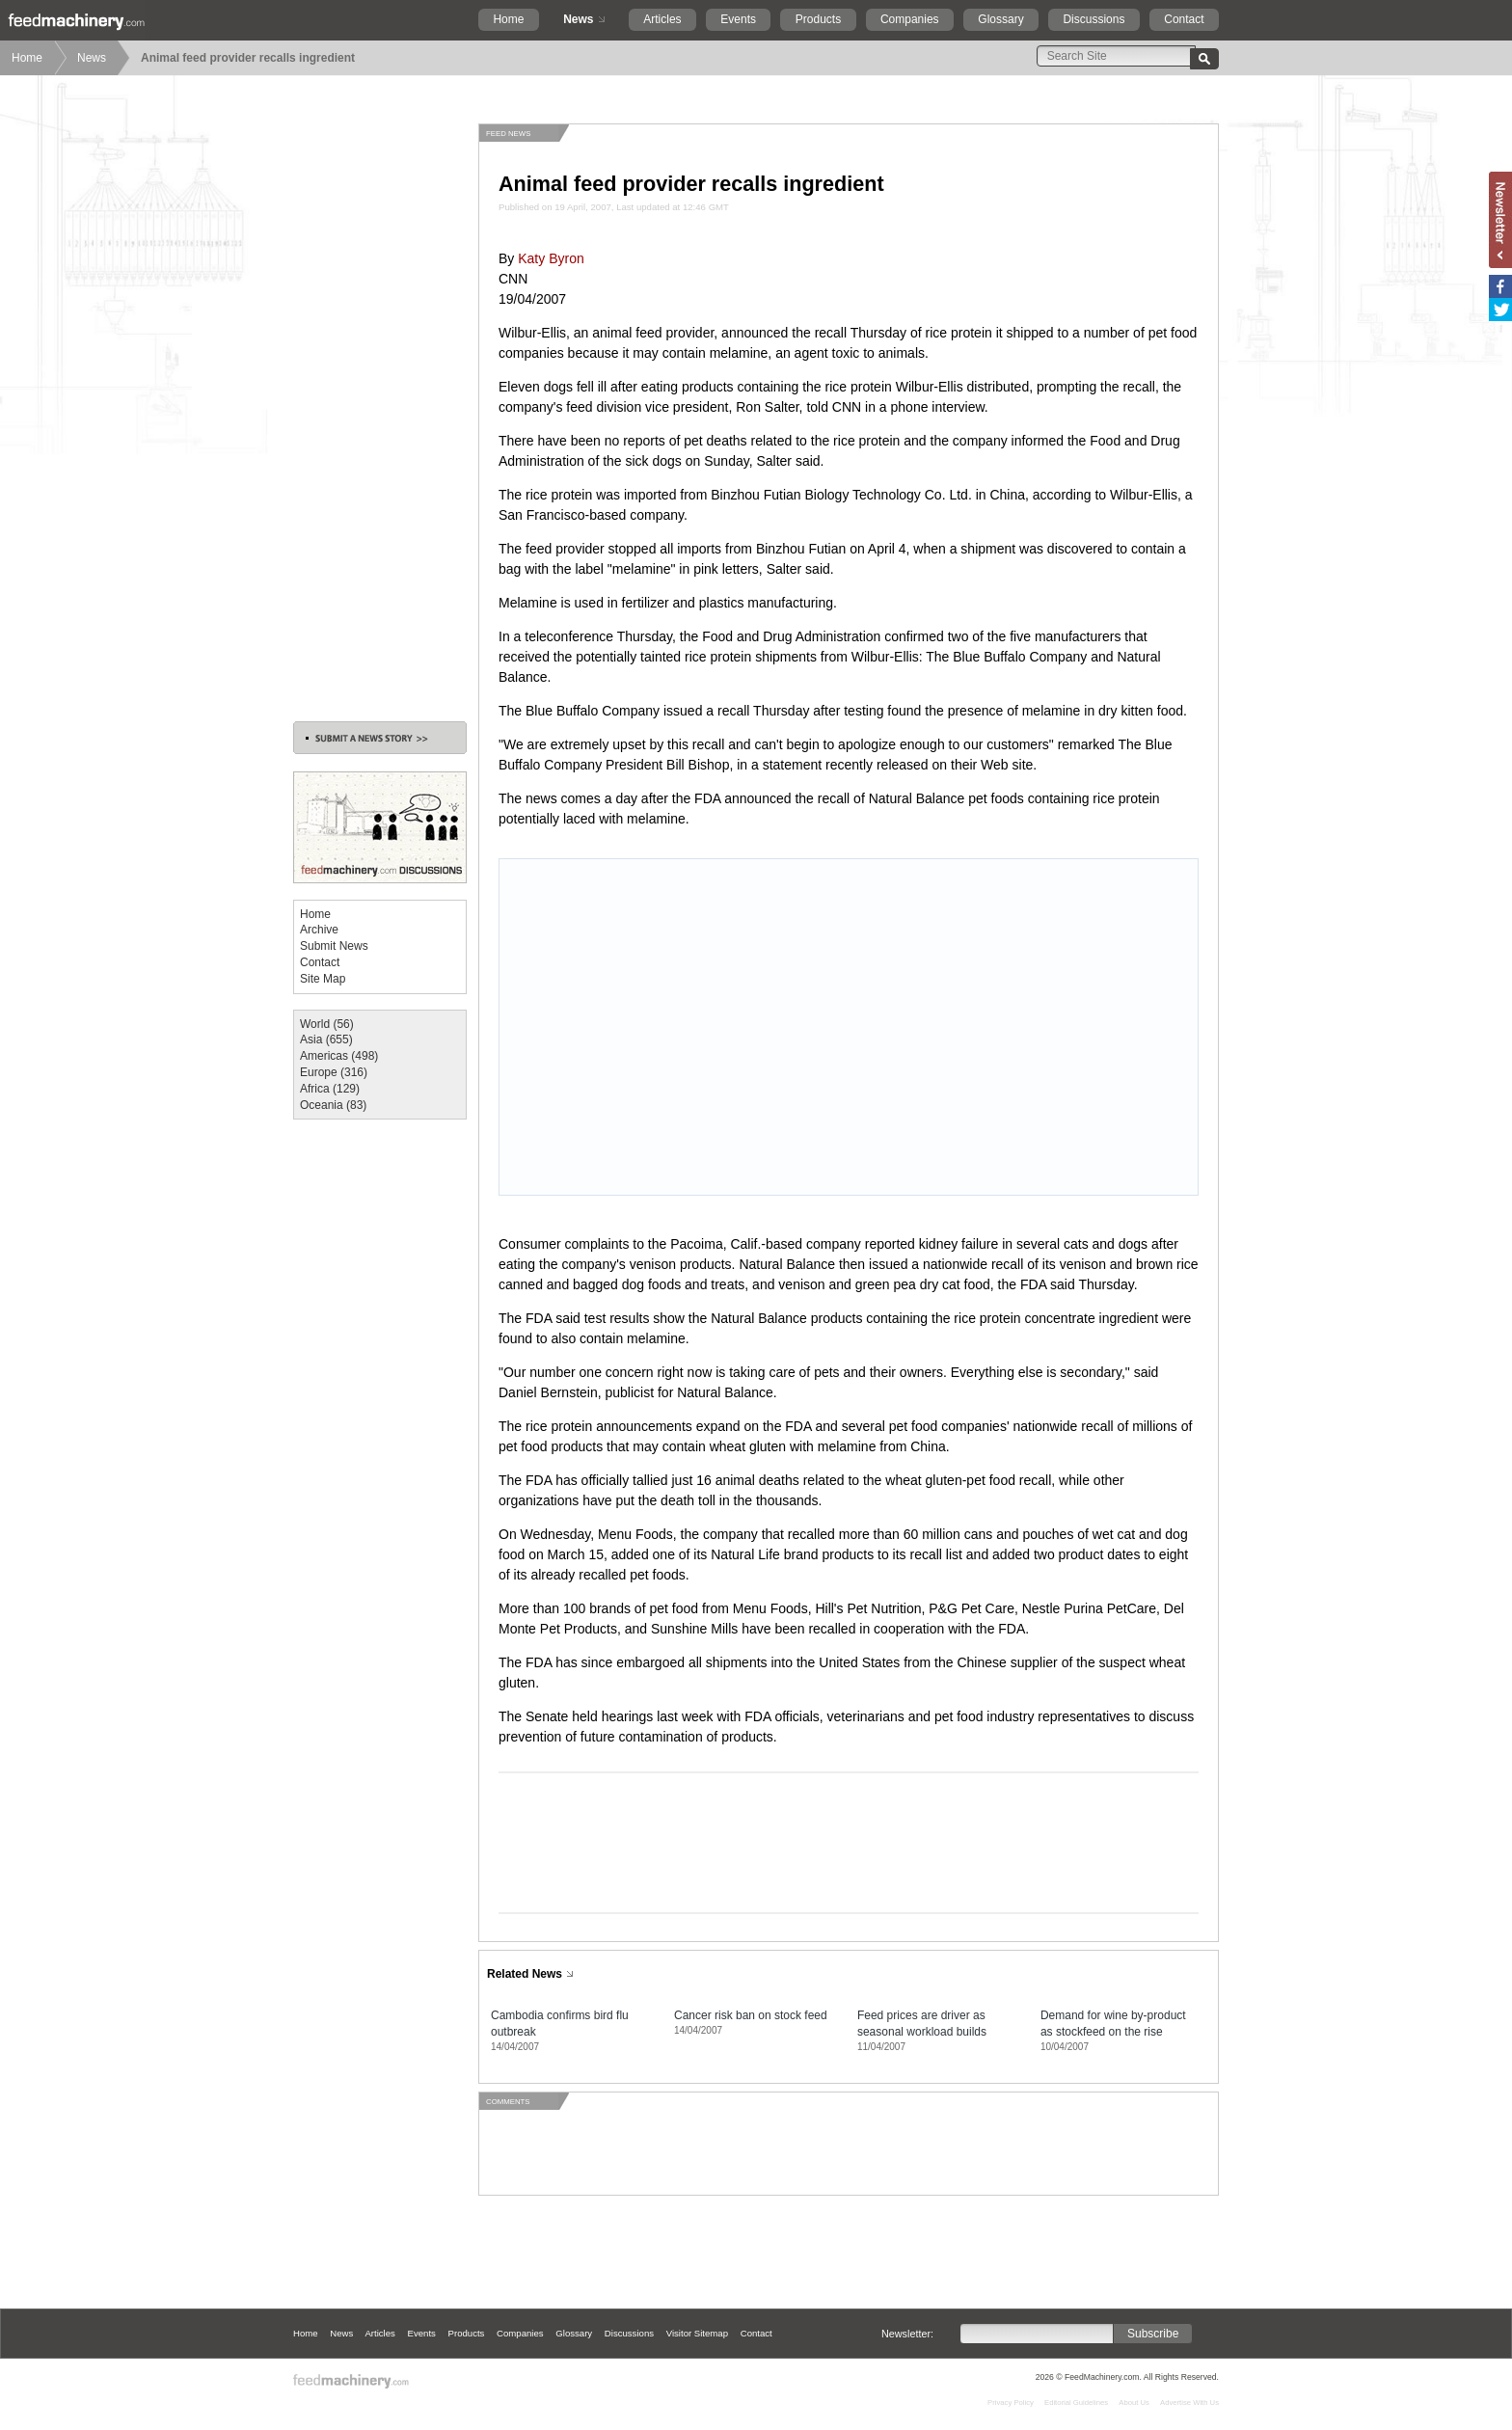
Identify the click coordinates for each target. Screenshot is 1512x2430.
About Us (1134, 2402)
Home (508, 19)
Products (818, 19)
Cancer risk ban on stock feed (750, 2015)
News (578, 19)
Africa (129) (330, 1088)
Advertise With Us (1189, 2402)
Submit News (334, 946)
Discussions (1093, 19)
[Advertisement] (380, 412)
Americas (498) (339, 1056)
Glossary (1000, 19)
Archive (319, 929)
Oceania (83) (333, 1105)
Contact (1183, 19)
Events (738, 19)
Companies (909, 19)
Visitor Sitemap (697, 2333)
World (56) (327, 1024)
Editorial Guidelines (1076, 2402)
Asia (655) (326, 1039)
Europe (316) (333, 1072)
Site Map (322, 979)
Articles (662, 19)
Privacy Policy (1010, 2402)
